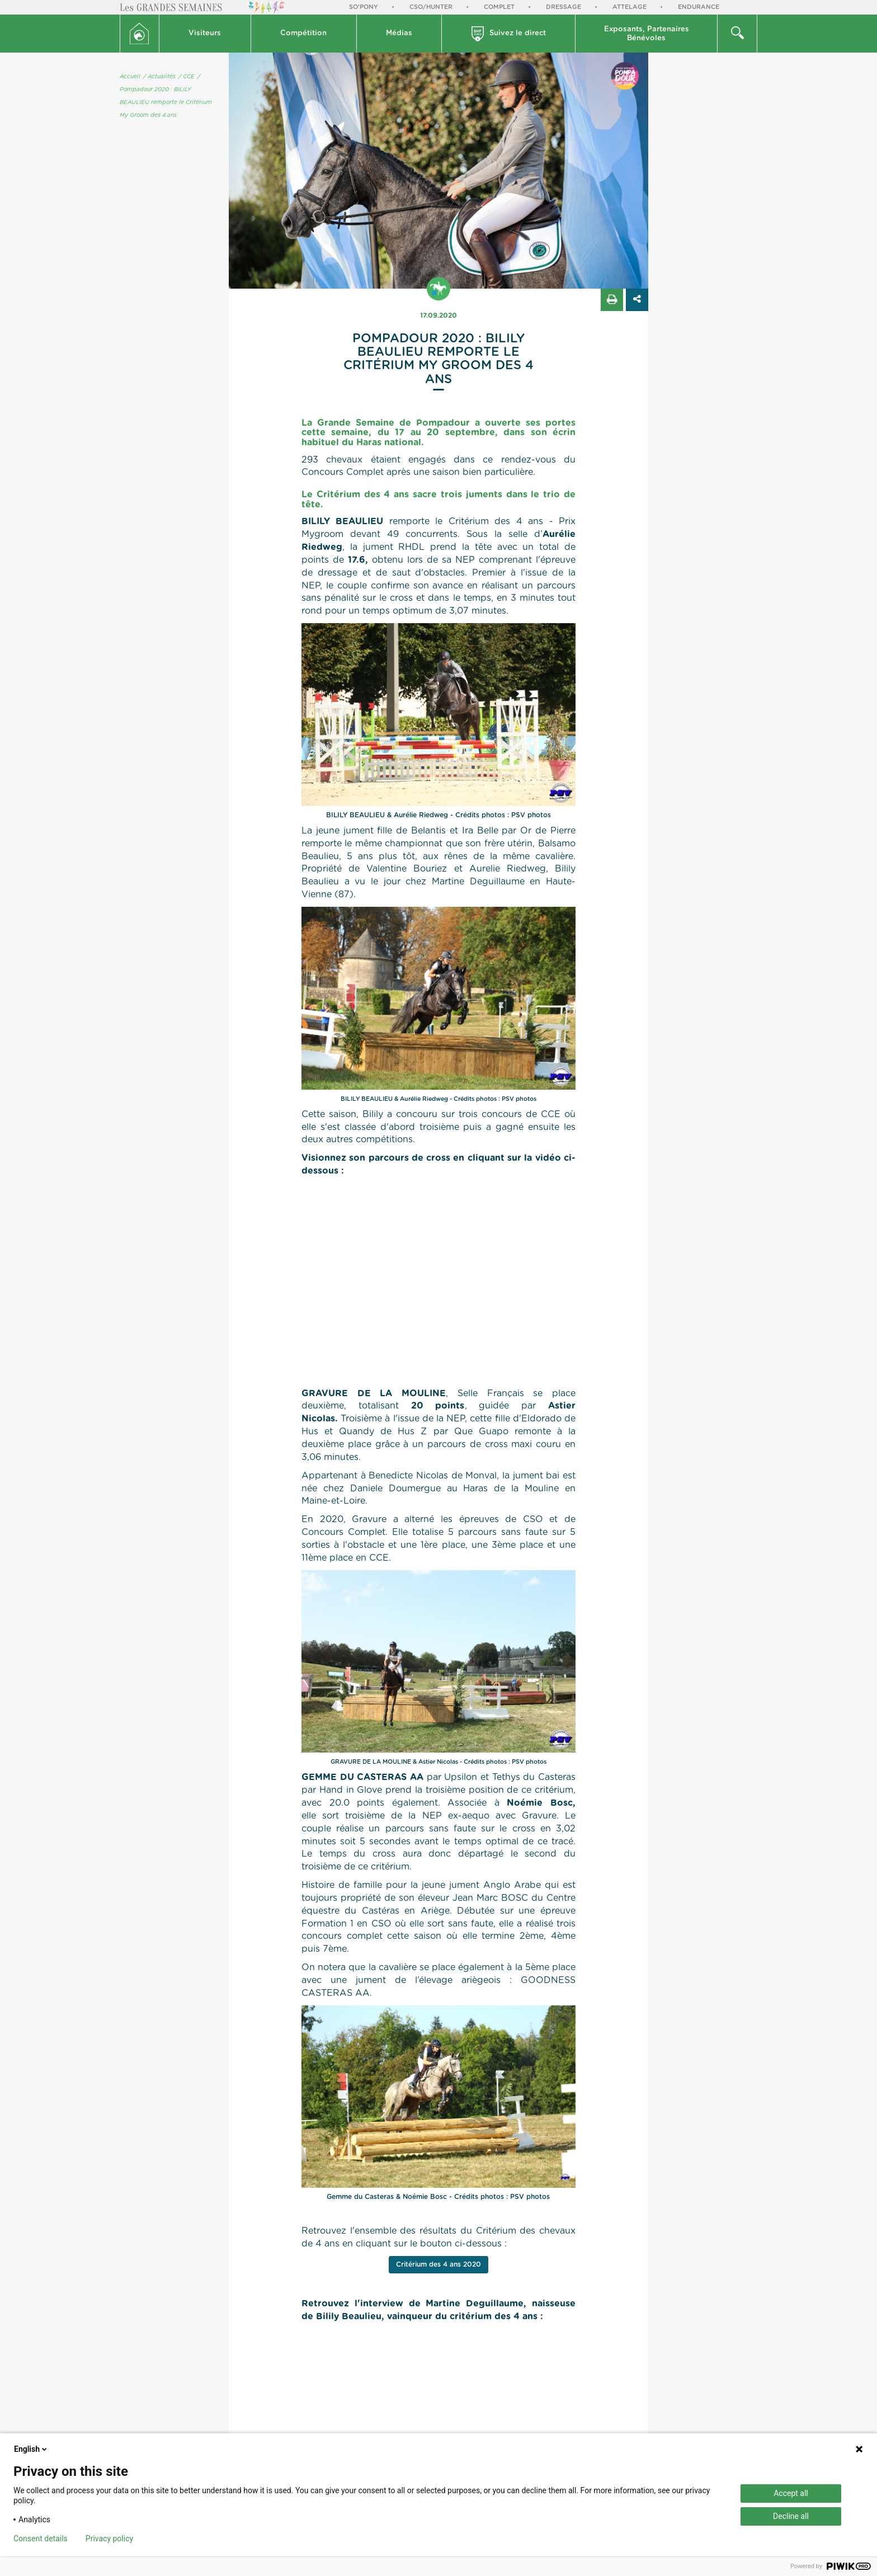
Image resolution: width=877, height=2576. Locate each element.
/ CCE (186, 76)
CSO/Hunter (430, 7)
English (31, 2449)
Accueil (130, 76)
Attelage (629, 7)
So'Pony (363, 7)
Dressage (563, 7)
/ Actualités (159, 76)
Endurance (698, 7)
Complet (499, 7)
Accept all (791, 2493)
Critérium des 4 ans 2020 (438, 2264)
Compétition (303, 33)
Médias (399, 33)
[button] (205, 34)
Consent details (40, 2538)
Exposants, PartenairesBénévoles (646, 34)
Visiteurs (204, 33)
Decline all (791, 2516)
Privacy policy (109, 2538)
